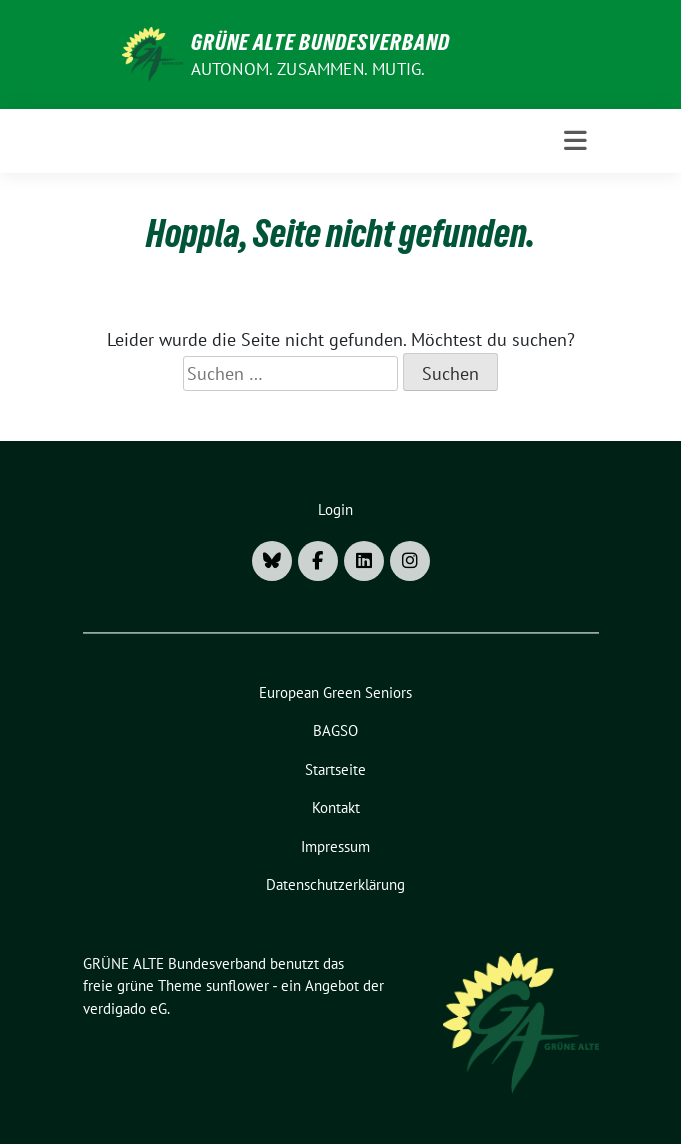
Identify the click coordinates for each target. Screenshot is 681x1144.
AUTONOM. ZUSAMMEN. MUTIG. (308, 69)
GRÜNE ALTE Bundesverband (320, 42)
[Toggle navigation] (575, 141)
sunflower (237, 985)
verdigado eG (125, 1008)
